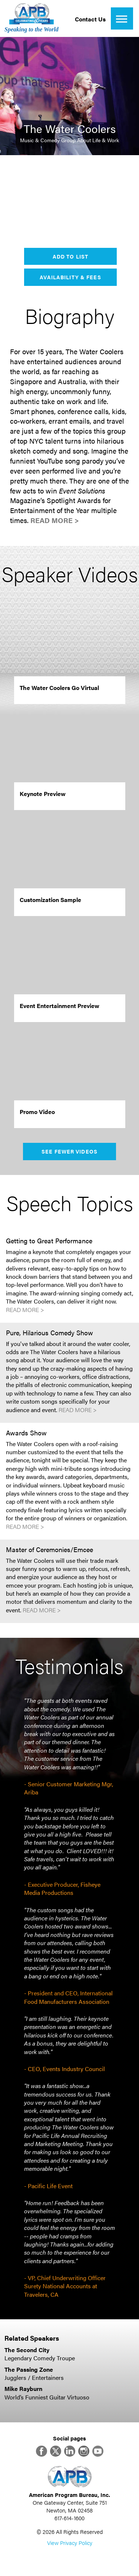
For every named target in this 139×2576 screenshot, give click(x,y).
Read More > (54, 520)
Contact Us (90, 19)
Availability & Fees (70, 277)
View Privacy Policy (69, 2542)
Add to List (70, 256)
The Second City (26, 2350)
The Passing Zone (28, 2369)
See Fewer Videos (69, 1151)
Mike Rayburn (23, 2388)
